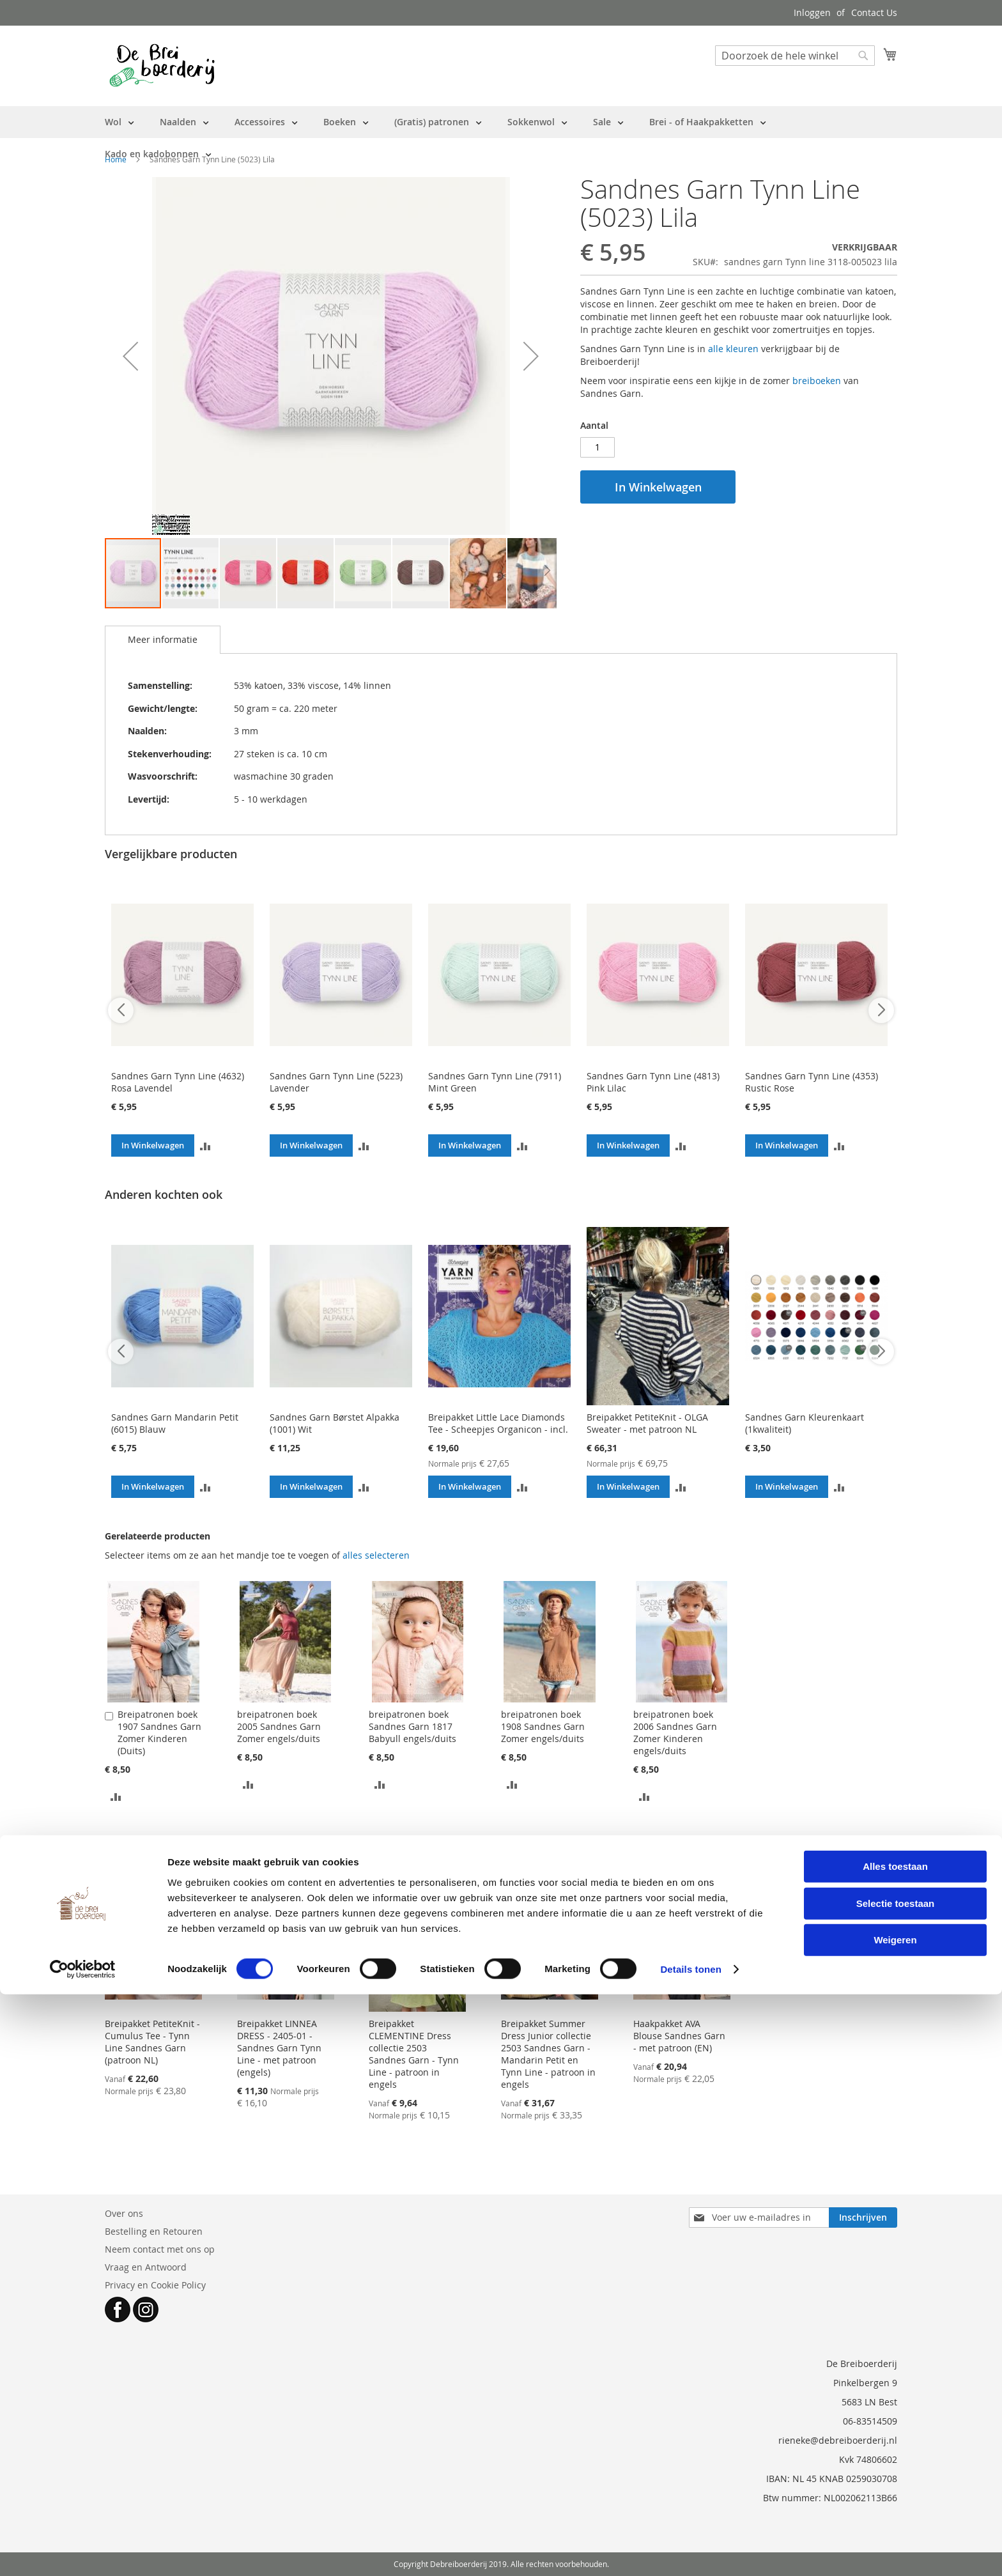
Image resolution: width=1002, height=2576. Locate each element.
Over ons (124, 2213)
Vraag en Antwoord (146, 2267)
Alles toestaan (895, 2447)
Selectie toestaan (895, 2485)
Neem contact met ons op (160, 2249)
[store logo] (162, 65)
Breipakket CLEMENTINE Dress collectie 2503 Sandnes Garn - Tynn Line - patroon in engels (414, 2053)
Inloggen (812, 12)
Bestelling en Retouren (154, 2231)
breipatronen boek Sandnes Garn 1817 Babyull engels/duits (412, 1726)
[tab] (162, 640)
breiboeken (816, 380)
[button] (130, 356)
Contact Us (874, 12)
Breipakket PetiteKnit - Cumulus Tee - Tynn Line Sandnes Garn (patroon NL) (152, 2041)
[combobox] (795, 55)
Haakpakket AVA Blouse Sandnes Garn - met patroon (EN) (679, 2035)
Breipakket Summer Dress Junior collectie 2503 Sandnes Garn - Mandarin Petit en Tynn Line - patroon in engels (548, 2053)
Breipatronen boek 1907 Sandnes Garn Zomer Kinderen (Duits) (159, 1732)
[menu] (501, 138)
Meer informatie (162, 639)
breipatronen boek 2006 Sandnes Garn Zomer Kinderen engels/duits (675, 1732)
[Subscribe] (863, 2217)
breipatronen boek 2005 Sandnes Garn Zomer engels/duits (279, 1726)
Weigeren (895, 2521)
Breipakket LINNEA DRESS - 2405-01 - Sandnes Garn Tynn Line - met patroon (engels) (279, 2047)
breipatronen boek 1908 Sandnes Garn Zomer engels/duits (543, 1726)
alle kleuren (733, 349)
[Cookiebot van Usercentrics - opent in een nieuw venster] (83, 2551)
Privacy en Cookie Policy (155, 2285)
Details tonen (690, 2550)
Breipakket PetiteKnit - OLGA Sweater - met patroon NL (647, 1423)
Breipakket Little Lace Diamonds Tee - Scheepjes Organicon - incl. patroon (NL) (498, 1429)
